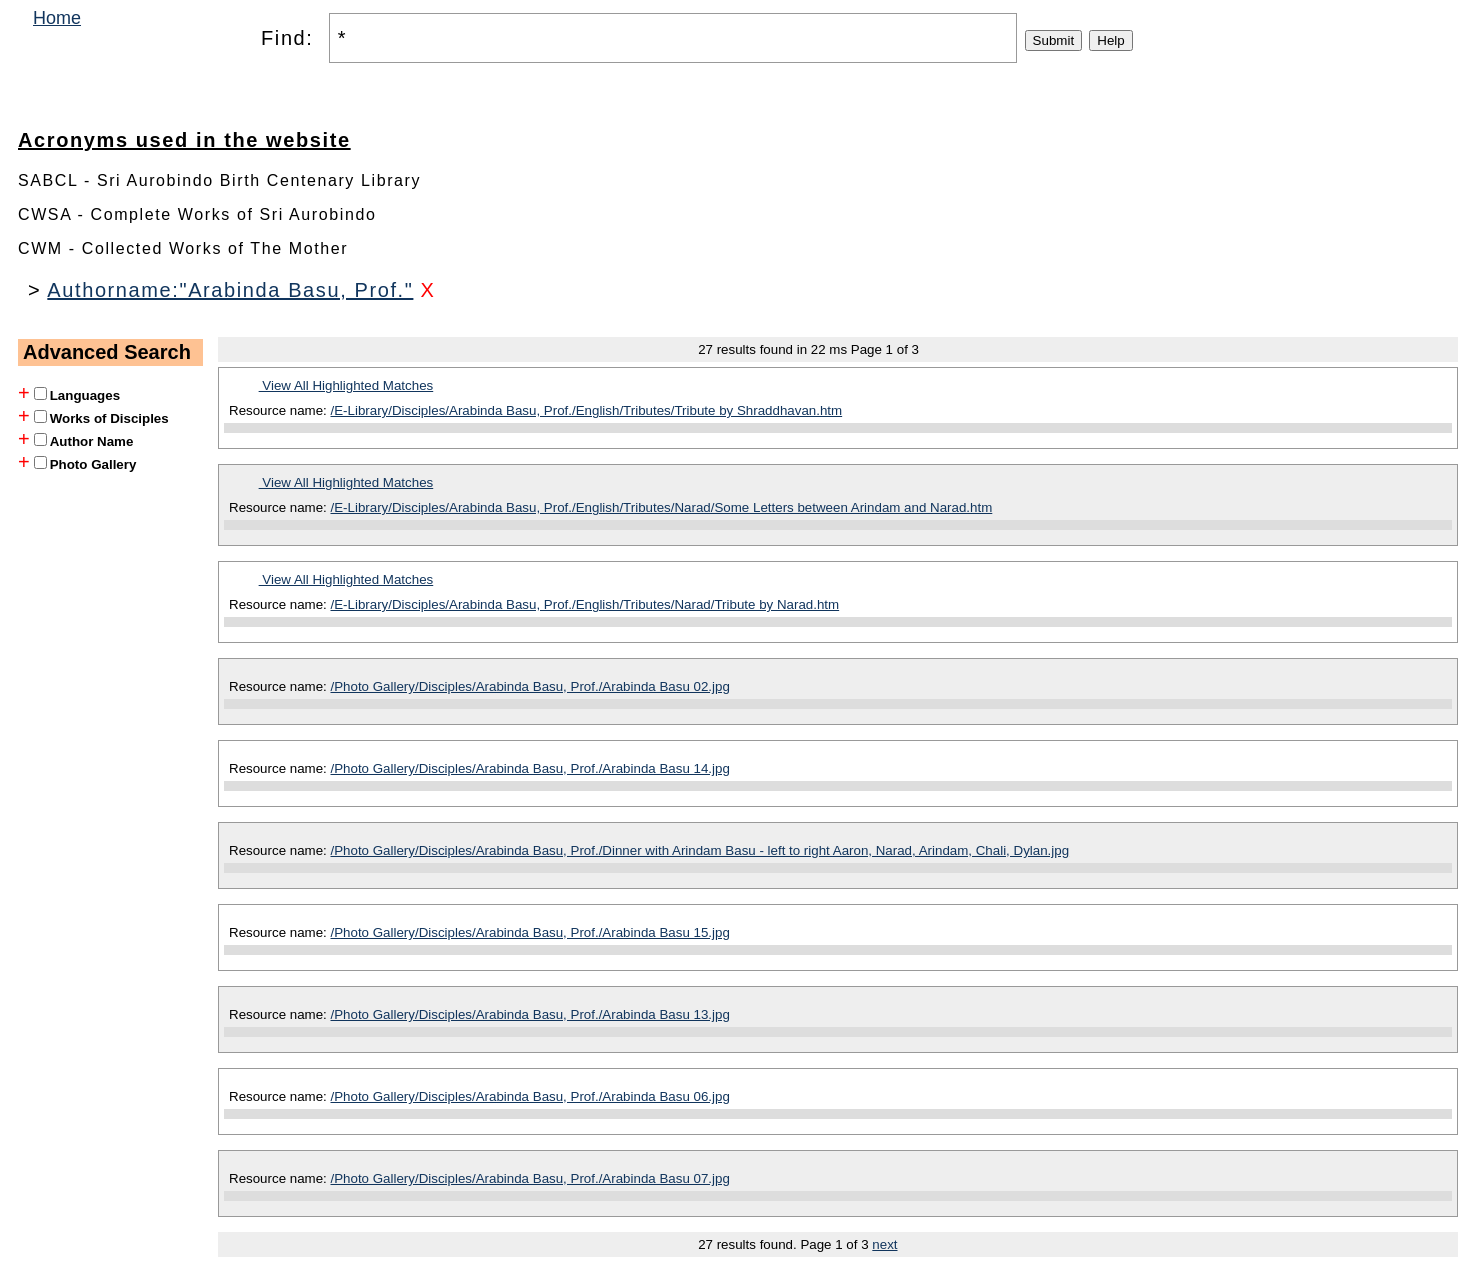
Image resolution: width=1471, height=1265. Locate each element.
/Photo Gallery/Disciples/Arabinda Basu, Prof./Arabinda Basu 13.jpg (530, 1014)
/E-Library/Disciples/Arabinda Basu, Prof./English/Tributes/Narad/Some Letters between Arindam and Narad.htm (662, 507)
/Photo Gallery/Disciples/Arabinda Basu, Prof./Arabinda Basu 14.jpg (530, 768)
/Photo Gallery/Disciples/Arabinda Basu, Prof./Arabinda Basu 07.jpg (530, 1178)
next (884, 1244)
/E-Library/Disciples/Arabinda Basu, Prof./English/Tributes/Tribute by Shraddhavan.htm (587, 410)
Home (57, 18)
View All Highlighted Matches (346, 385)
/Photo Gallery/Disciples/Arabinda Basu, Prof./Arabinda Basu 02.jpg (530, 686)
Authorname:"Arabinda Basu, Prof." (230, 290)
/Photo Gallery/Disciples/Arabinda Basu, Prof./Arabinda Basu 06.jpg (530, 1096)
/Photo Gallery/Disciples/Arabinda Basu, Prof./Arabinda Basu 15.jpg (530, 932)
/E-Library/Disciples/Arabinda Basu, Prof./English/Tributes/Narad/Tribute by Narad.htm (585, 604)
